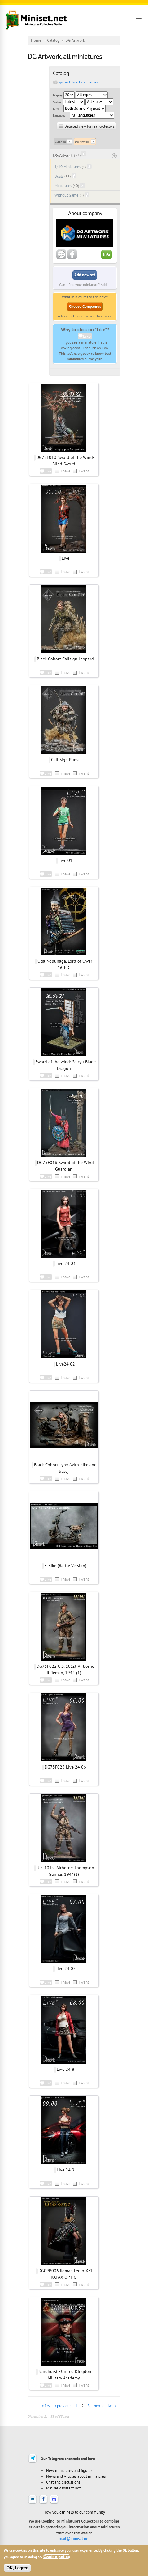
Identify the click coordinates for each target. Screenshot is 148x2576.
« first (46, 2406)
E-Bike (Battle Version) (65, 1565)
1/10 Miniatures (67, 166)
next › (99, 2406)
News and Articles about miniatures (76, 2476)
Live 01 (65, 860)
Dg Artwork (82, 142)
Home (36, 40)
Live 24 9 (65, 2170)
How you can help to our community (74, 2512)
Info (106, 254)
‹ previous (63, 2406)
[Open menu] (138, 20)
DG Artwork (75, 40)
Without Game (66, 195)
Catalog (53, 40)
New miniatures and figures (69, 2470)
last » (112, 2406)
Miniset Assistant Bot (63, 2487)
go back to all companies (78, 82)
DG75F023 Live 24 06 (65, 1767)
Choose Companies (85, 306)
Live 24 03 (65, 1263)
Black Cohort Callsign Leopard (65, 659)
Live (65, 558)
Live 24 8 (65, 2069)
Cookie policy (56, 2556)
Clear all (60, 142)
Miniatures (63, 185)
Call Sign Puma (65, 759)
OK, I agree (17, 2567)
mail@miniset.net (74, 2538)
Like (87, 336)
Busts (58, 176)
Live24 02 (65, 1364)
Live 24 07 (65, 1968)
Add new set (84, 275)
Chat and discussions (63, 2482)
